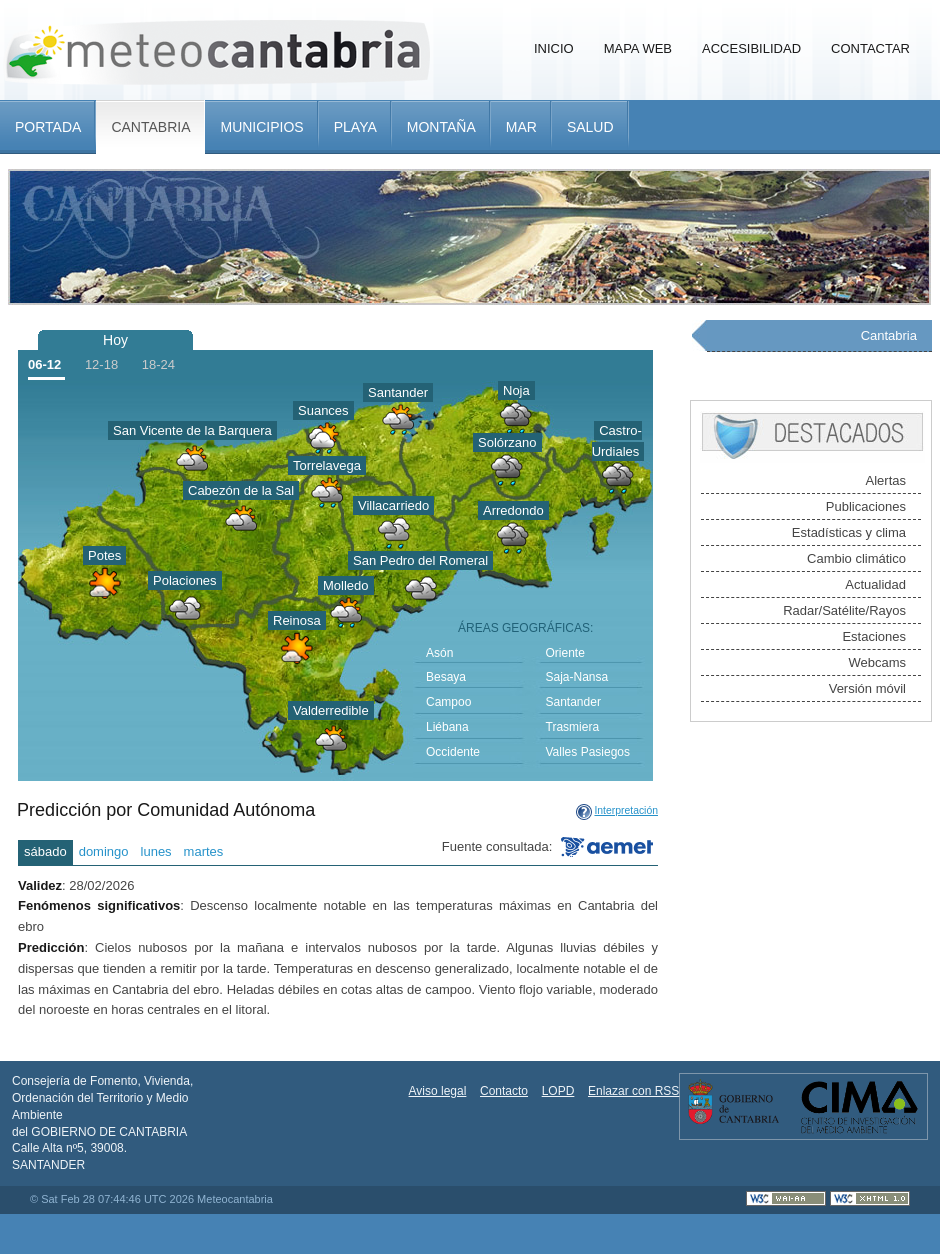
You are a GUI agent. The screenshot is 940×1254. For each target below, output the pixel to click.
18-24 (158, 364)
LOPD (558, 1091)
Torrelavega (327, 465)
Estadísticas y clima (849, 532)
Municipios (261, 127)
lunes (156, 851)
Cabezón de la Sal (241, 490)
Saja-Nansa (577, 677)
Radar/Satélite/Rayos (844, 610)
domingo (104, 851)
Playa (355, 127)
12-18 (101, 364)
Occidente (453, 752)
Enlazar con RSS (633, 1091)
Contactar (870, 48)
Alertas (886, 480)
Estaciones (874, 636)
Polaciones (185, 580)
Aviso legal (438, 1091)
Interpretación (626, 810)
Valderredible (331, 710)
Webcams (877, 662)
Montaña (441, 127)
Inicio (554, 48)
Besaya (446, 677)
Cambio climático (856, 558)
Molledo (346, 585)
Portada (48, 127)
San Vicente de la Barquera (192, 430)
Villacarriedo (393, 505)
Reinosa (297, 620)
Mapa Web (638, 48)
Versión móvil (867, 688)
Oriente (565, 653)
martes (204, 851)
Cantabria (150, 127)
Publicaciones (866, 506)
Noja (516, 390)
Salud (590, 127)
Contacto (504, 1091)
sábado (45, 851)
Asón (439, 653)
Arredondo (513, 510)
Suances (323, 410)
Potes (104, 555)
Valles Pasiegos (588, 752)
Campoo (448, 702)
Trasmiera (573, 727)
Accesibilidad (751, 48)
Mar (521, 127)
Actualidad (875, 584)
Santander (398, 392)
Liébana (447, 727)
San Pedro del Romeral (420, 560)
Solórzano (507, 442)
